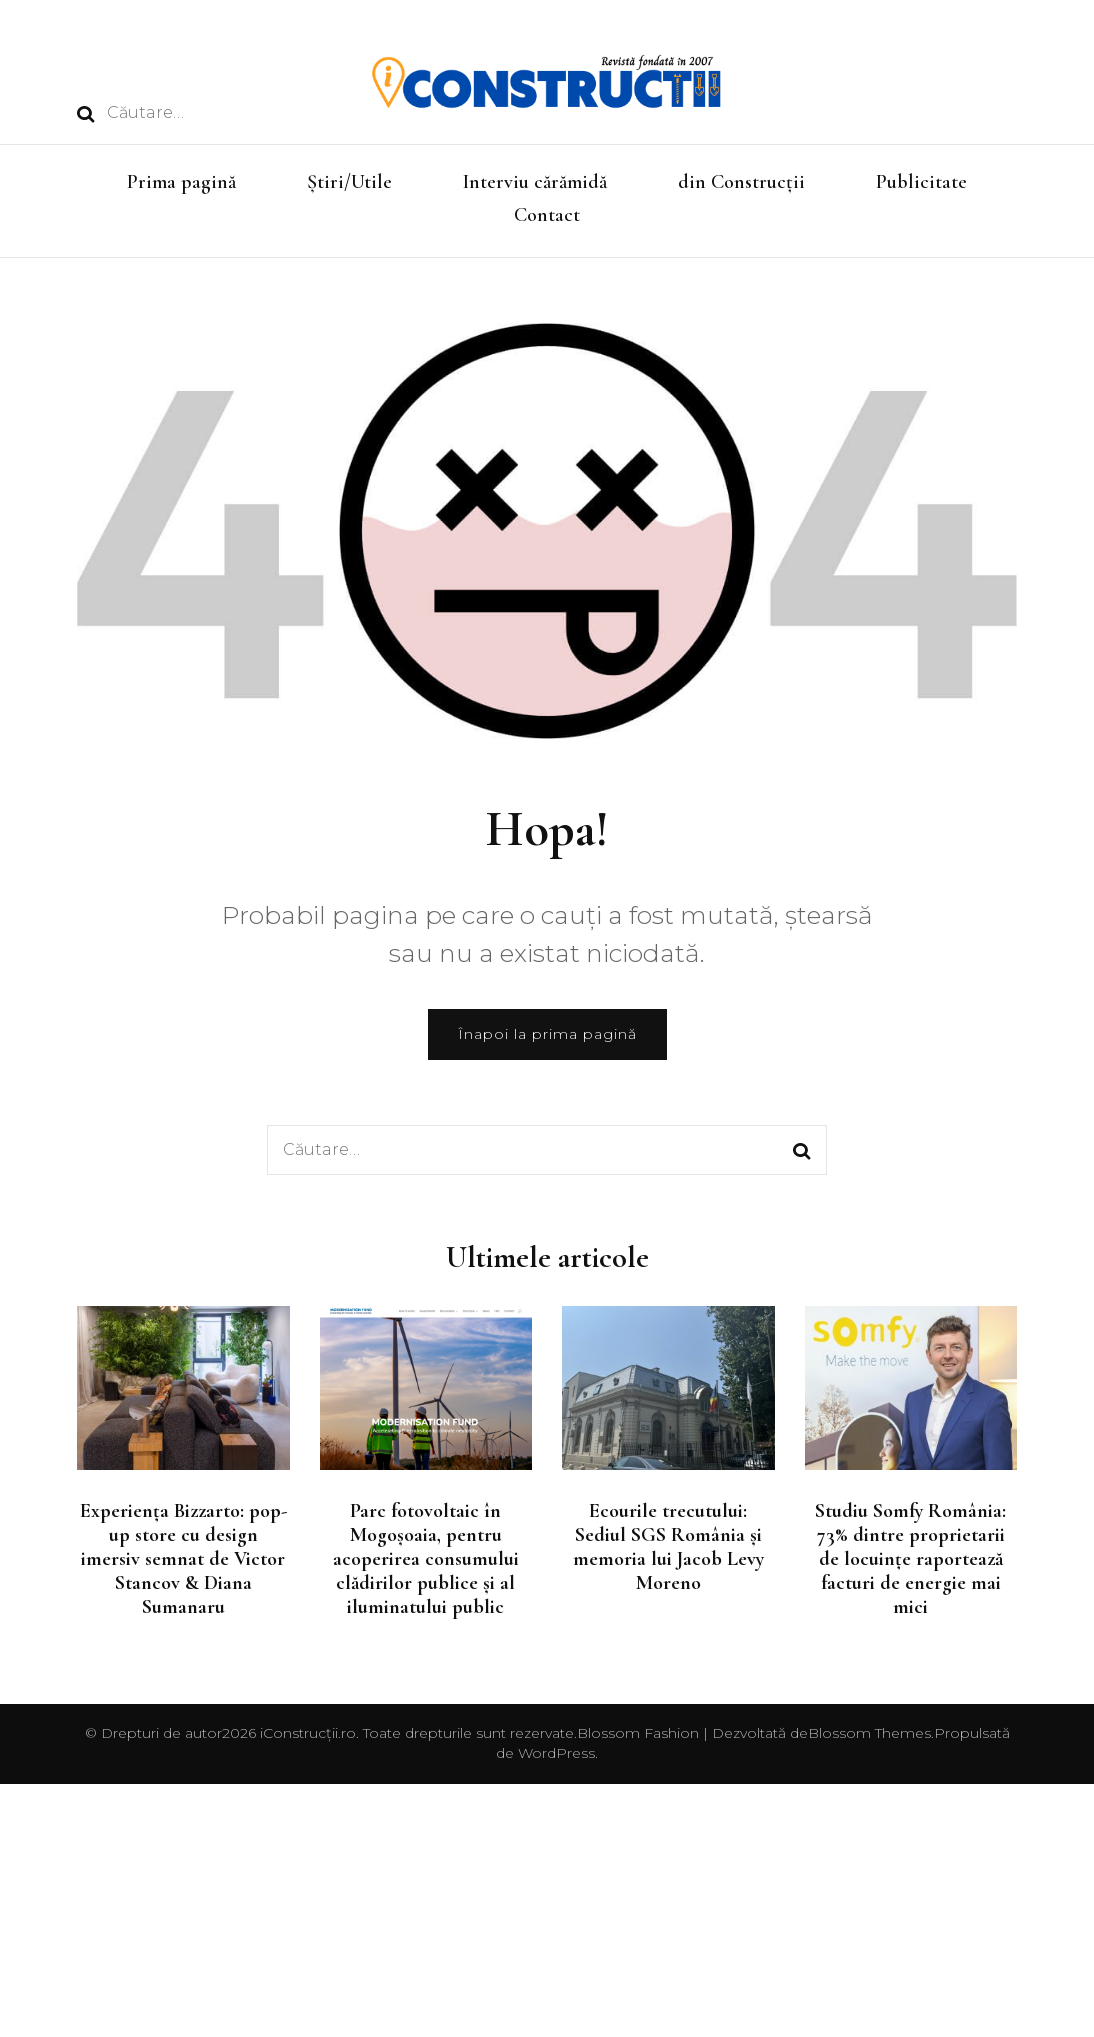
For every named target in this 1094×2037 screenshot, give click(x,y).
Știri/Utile (349, 182)
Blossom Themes (869, 1733)
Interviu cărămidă (535, 182)
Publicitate (921, 182)
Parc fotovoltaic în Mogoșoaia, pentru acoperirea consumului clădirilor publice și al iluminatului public (426, 1559)
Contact (547, 215)
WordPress (556, 1753)
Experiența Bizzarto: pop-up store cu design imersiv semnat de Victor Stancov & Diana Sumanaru (183, 1559)
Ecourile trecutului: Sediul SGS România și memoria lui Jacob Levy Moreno (668, 1547)
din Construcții (741, 182)
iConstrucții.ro (308, 1733)
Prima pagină (181, 182)
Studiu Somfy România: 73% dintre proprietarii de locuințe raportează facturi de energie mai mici (910, 1559)
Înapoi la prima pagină (547, 1034)
